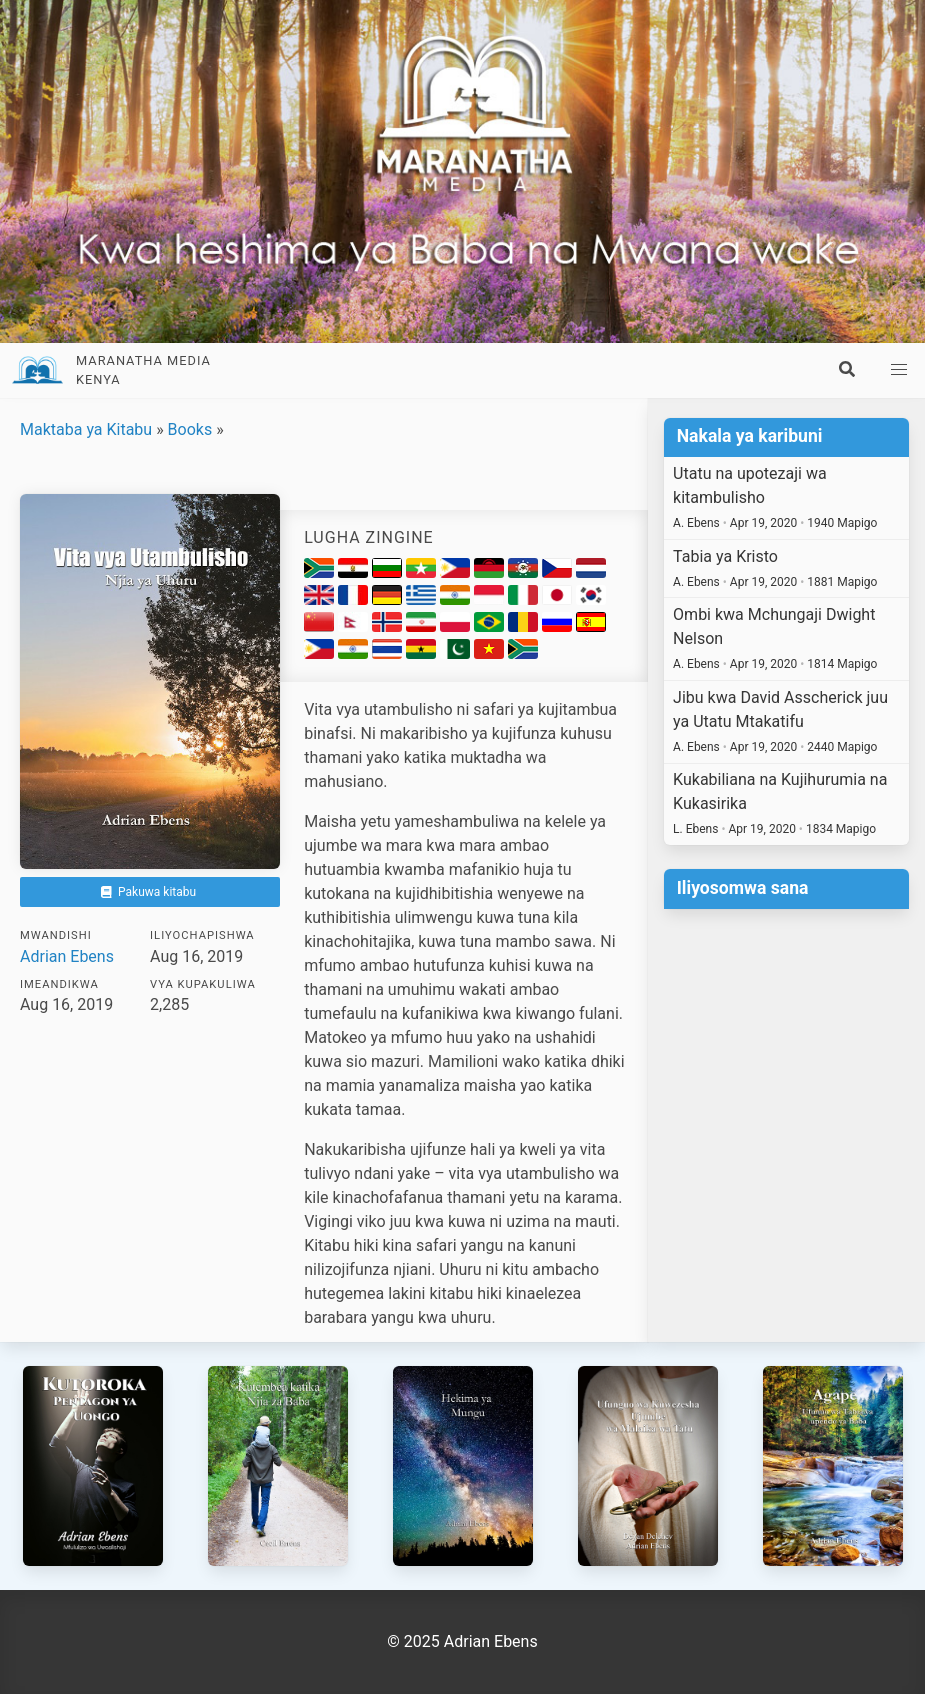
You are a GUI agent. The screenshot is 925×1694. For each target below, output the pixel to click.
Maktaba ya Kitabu (86, 429)
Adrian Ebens (67, 956)
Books (190, 429)
